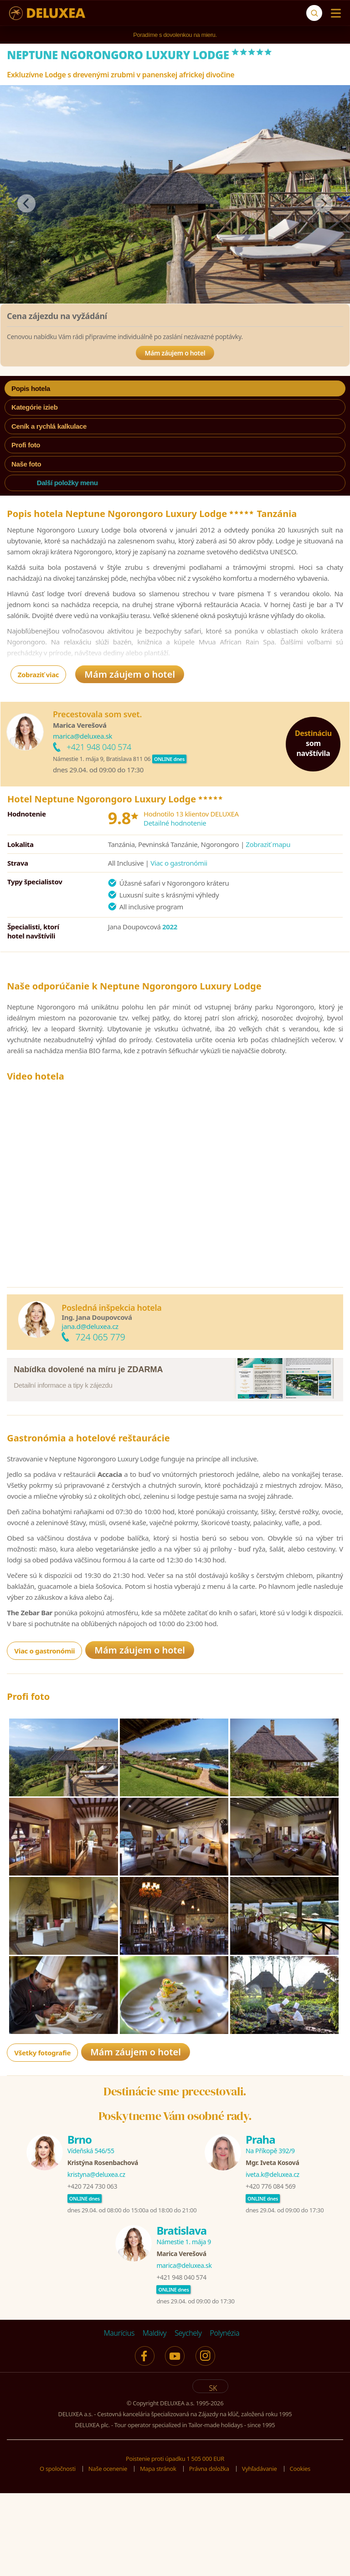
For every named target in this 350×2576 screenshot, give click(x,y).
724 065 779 (100, 1337)
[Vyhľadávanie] (314, 13)
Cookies (300, 2558)
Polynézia (224, 2422)
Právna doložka (209, 2558)
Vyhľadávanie (259, 2558)
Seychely (188, 2422)
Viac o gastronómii (178, 862)
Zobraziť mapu (268, 844)
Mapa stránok (158, 2558)
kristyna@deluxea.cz (96, 2263)
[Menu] (334, 13)
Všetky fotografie (42, 2141)
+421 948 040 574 (99, 746)
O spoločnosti (58, 2558)
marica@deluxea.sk (82, 735)
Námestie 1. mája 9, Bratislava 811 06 (101, 759)
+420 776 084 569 (270, 2275)
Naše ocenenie (107, 2558)
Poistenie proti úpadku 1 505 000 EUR (175, 2548)
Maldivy (154, 2422)
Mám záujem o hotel (175, 353)
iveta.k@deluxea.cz (272, 2263)
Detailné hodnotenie (175, 822)
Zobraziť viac (38, 674)
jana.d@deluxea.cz (90, 1326)
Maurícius (119, 2422)
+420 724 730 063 (92, 2275)
